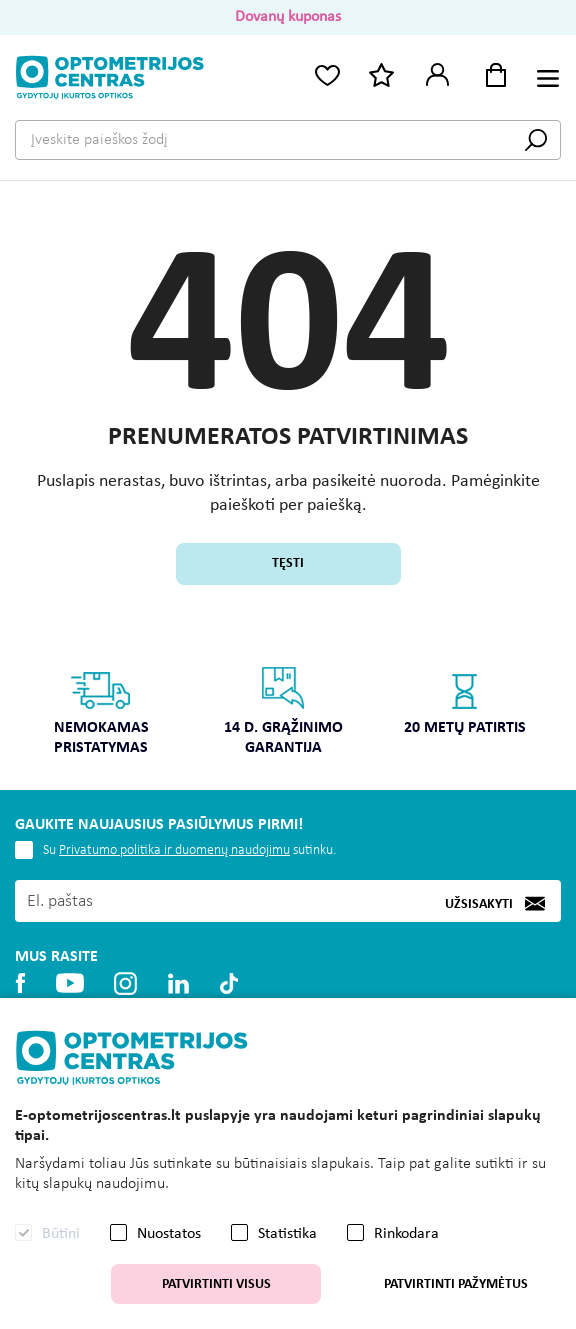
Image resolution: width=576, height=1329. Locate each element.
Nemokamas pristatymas (101, 710)
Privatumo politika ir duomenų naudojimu (174, 850)
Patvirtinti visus (216, 1284)
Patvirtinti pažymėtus (456, 1284)
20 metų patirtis (465, 700)
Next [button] (549, 695)
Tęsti (288, 563)
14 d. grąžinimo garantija (283, 710)
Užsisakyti (479, 903)
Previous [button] (26, 695)
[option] (101, 717)
